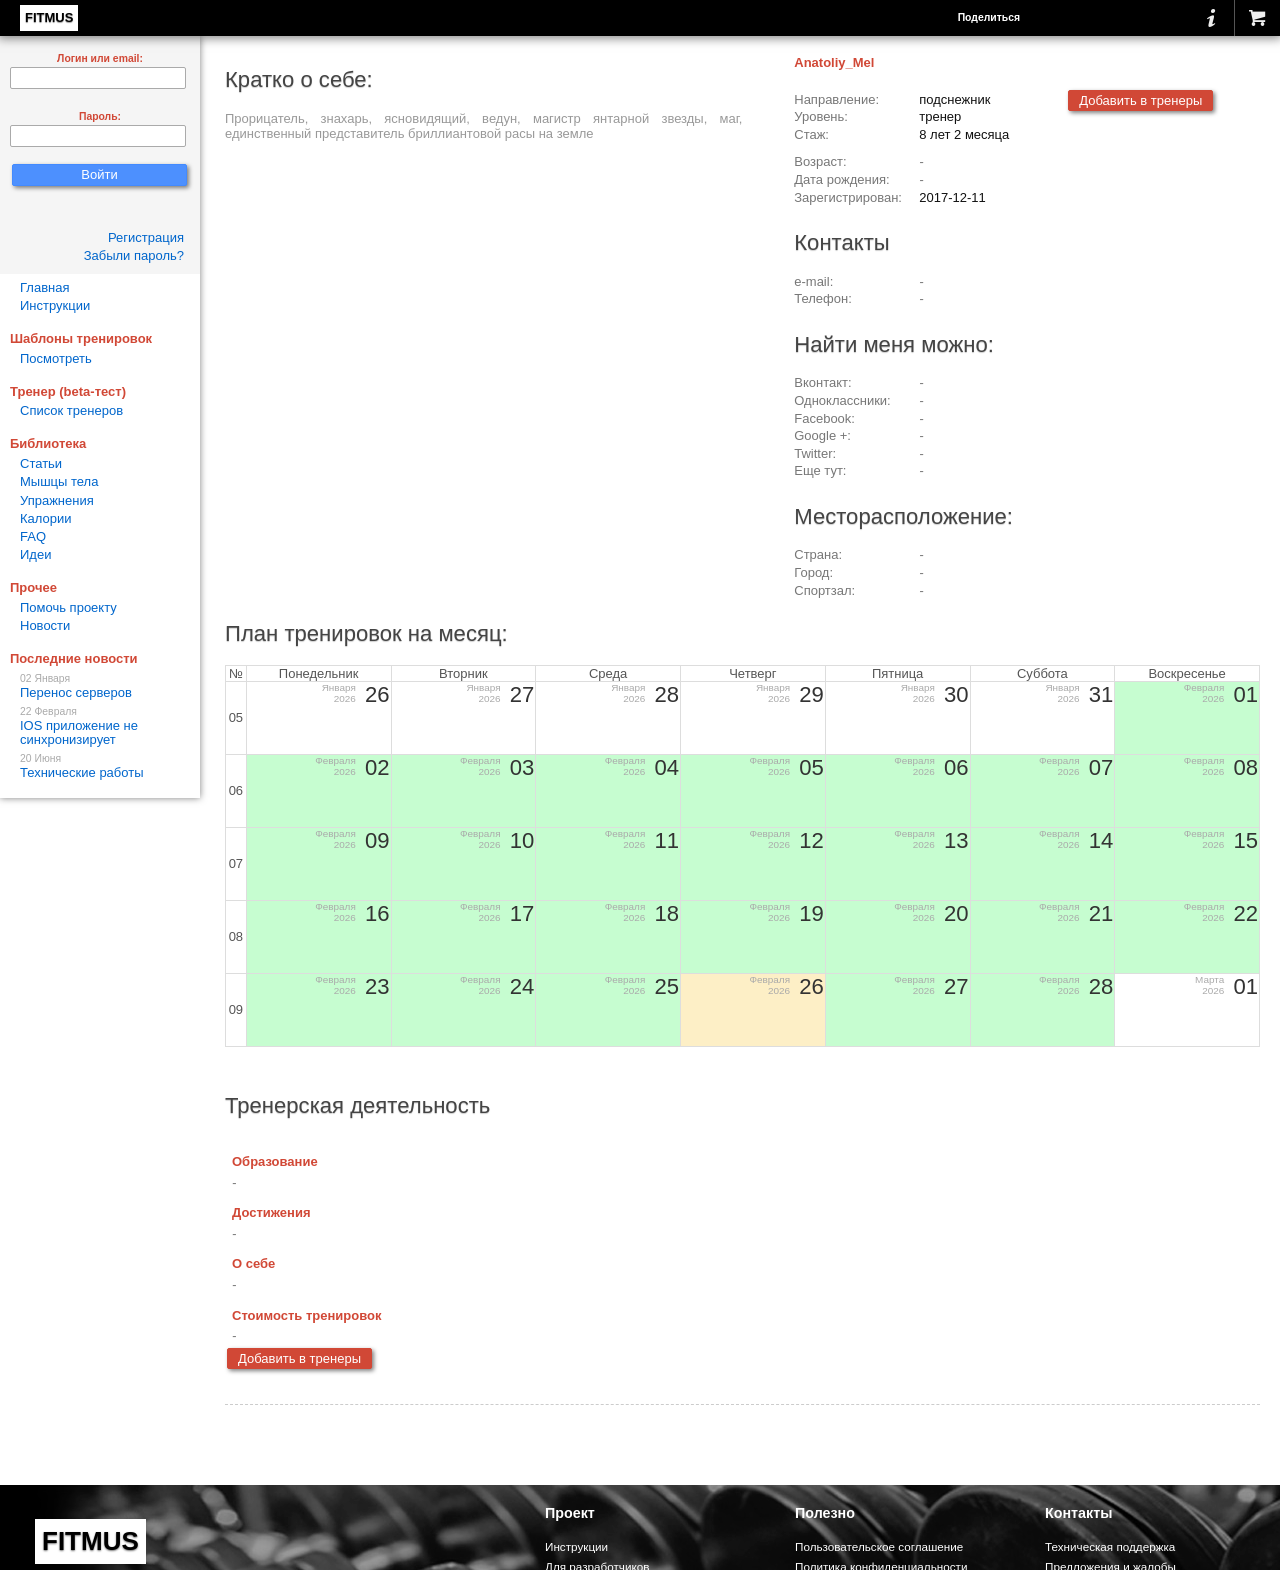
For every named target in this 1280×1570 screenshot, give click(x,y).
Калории (46, 518)
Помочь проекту (68, 607)
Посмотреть (56, 358)
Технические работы (100, 766)
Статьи (41, 463)
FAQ (33, 536)
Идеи (35, 554)
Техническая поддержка (1110, 1546)
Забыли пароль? (134, 255)
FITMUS (49, 17)
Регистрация (146, 237)
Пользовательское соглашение (879, 1546)
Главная (44, 287)
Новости (45, 625)
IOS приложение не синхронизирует (100, 726)
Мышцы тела (59, 481)
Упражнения (57, 500)
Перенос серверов (100, 686)
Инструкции (55, 305)
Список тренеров (71, 410)
